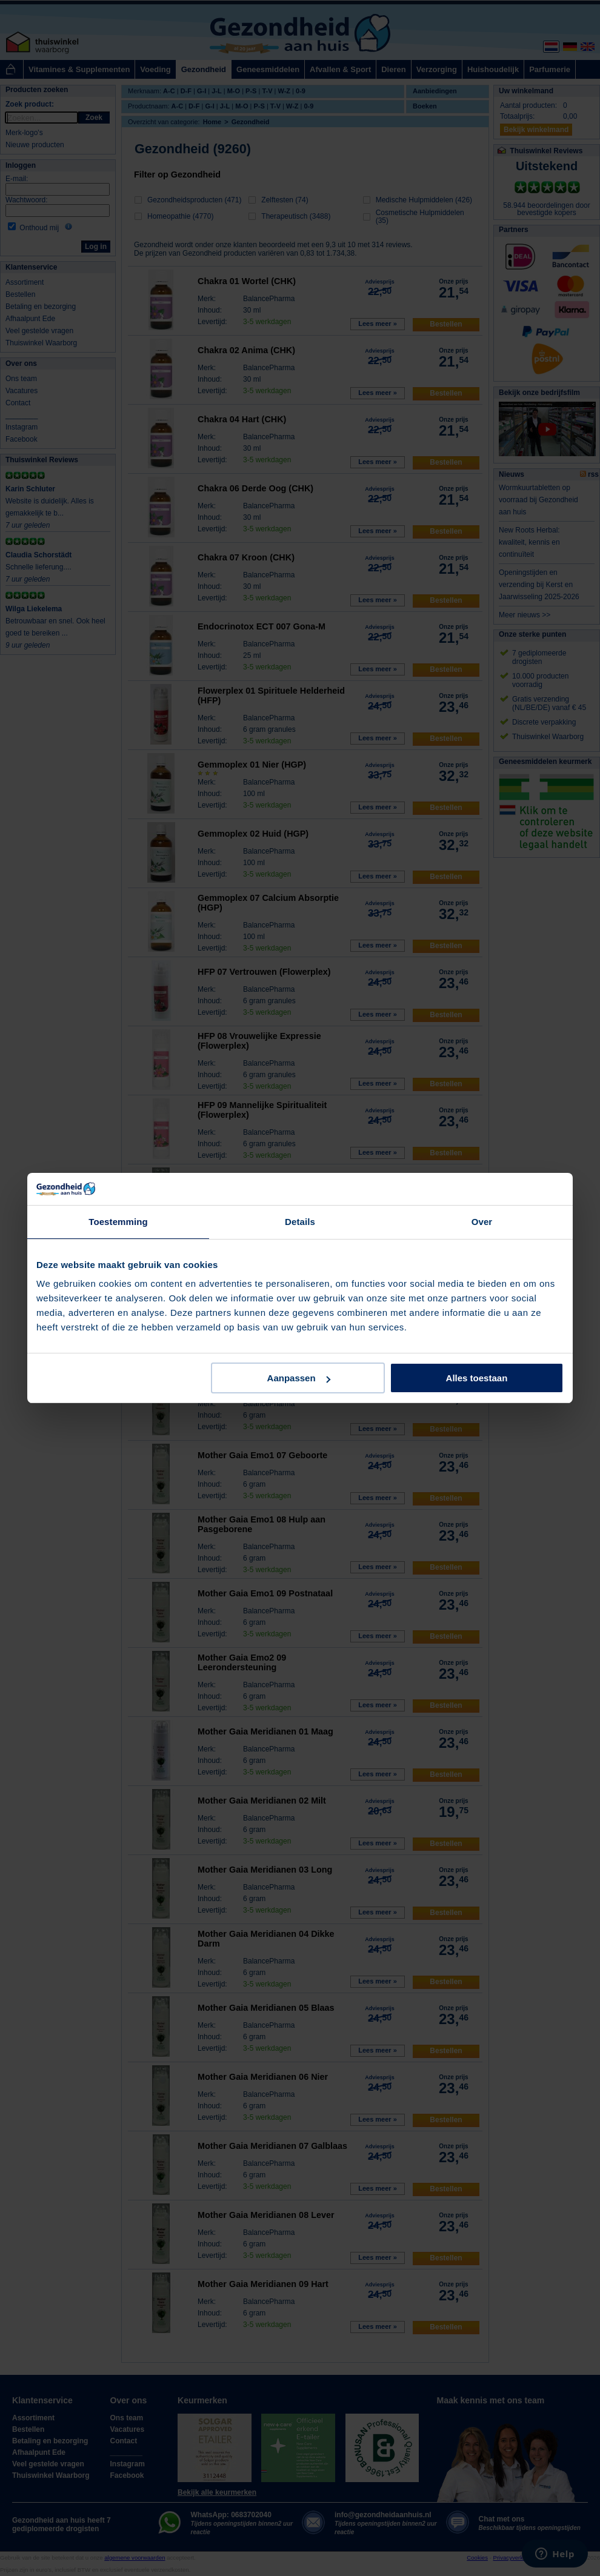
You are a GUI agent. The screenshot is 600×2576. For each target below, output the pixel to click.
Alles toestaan (477, 1378)
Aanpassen (298, 1378)
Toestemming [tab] (118, 1222)
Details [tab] (300, 1222)
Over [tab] (482, 1222)
